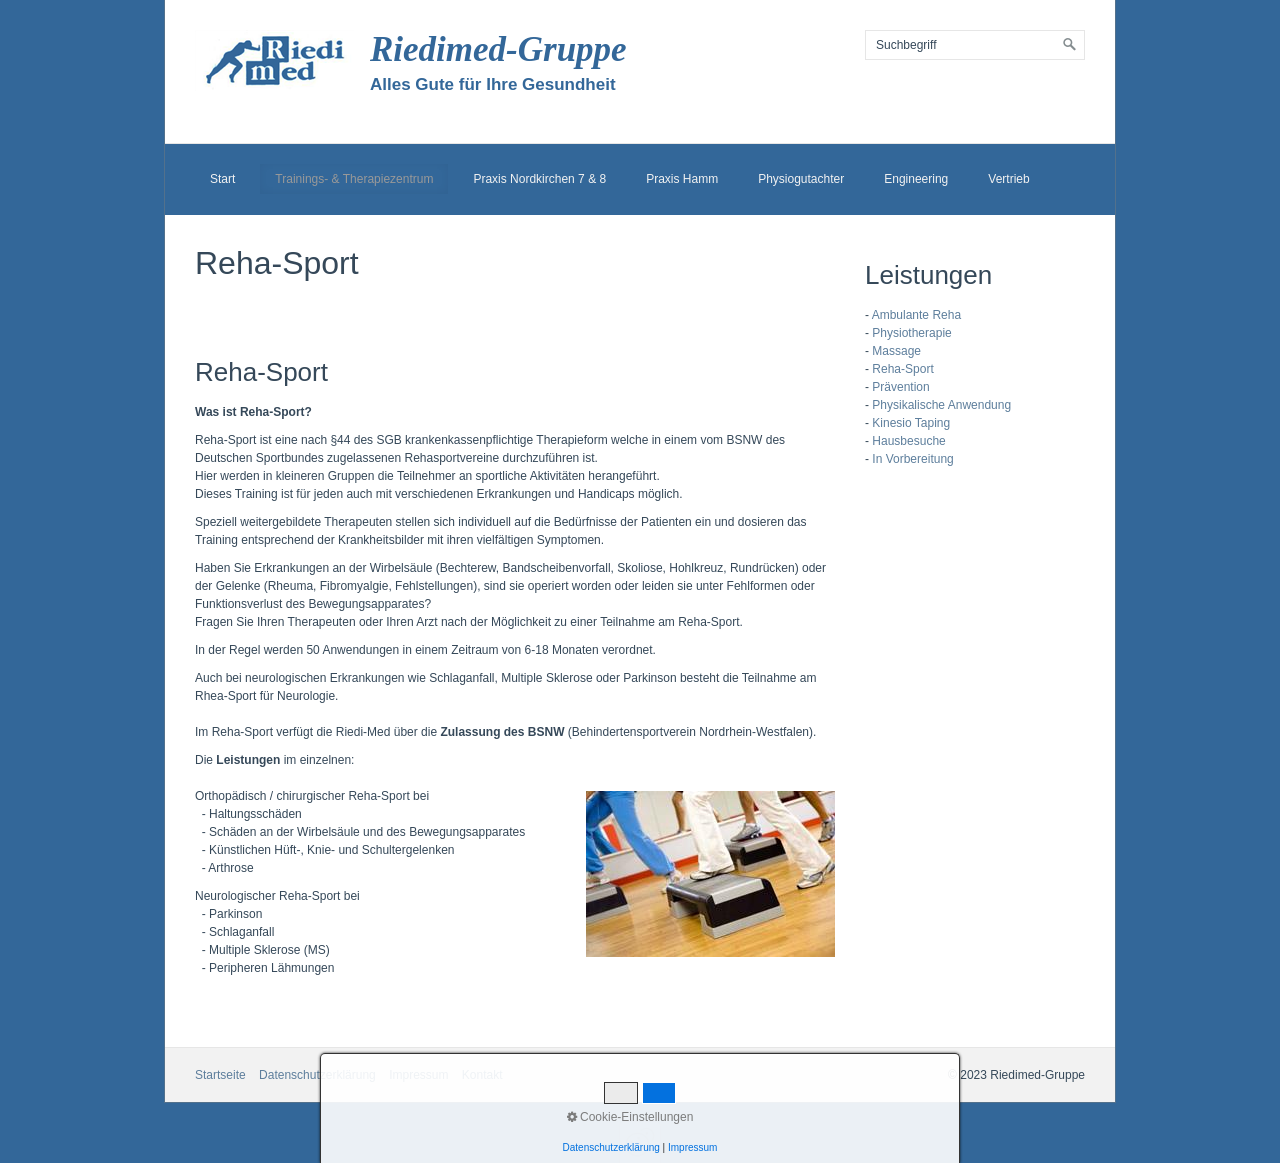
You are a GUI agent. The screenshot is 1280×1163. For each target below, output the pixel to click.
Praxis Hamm (682, 179)
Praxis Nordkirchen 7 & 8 (539, 179)
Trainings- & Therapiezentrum (354, 179)
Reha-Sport (902, 369)
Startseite (220, 1075)
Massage (896, 351)
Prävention (900, 387)
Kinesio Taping (911, 423)
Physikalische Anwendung (941, 405)
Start (222, 179)
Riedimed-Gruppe (498, 49)
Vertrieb (1008, 179)
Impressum (418, 1075)
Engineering (916, 179)
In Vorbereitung (912, 459)
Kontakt (482, 1075)
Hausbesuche (908, 441)
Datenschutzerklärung (317, 1075)
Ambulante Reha (916, 315)
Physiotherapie (911, 333)
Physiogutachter (801, 179)
